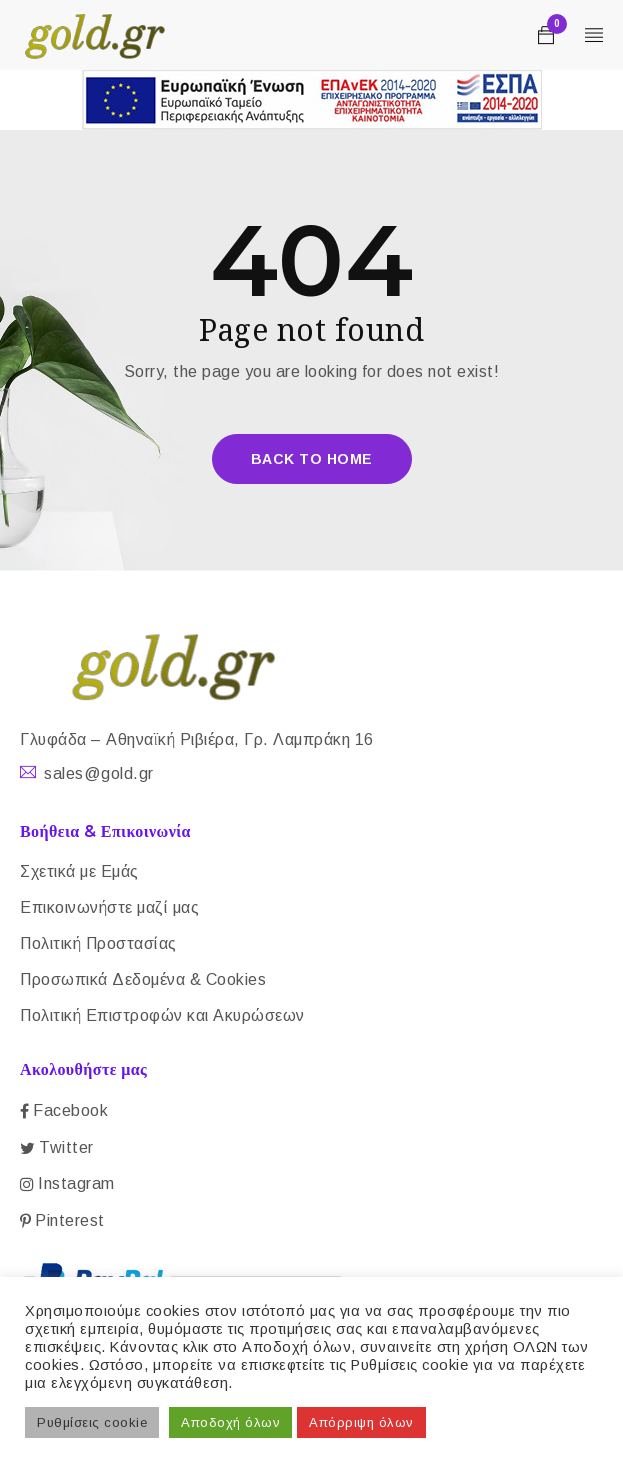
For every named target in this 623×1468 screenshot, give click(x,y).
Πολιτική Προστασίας (98, 943)
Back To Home (312, 459)
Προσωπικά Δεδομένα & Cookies (143, 979)
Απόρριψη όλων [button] (361, 1422)
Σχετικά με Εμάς (79, 871)
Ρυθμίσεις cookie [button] (92, 1422)
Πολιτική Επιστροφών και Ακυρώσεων (162, 1015)
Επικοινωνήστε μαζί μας (109, 907)
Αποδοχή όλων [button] (230, 1422)
